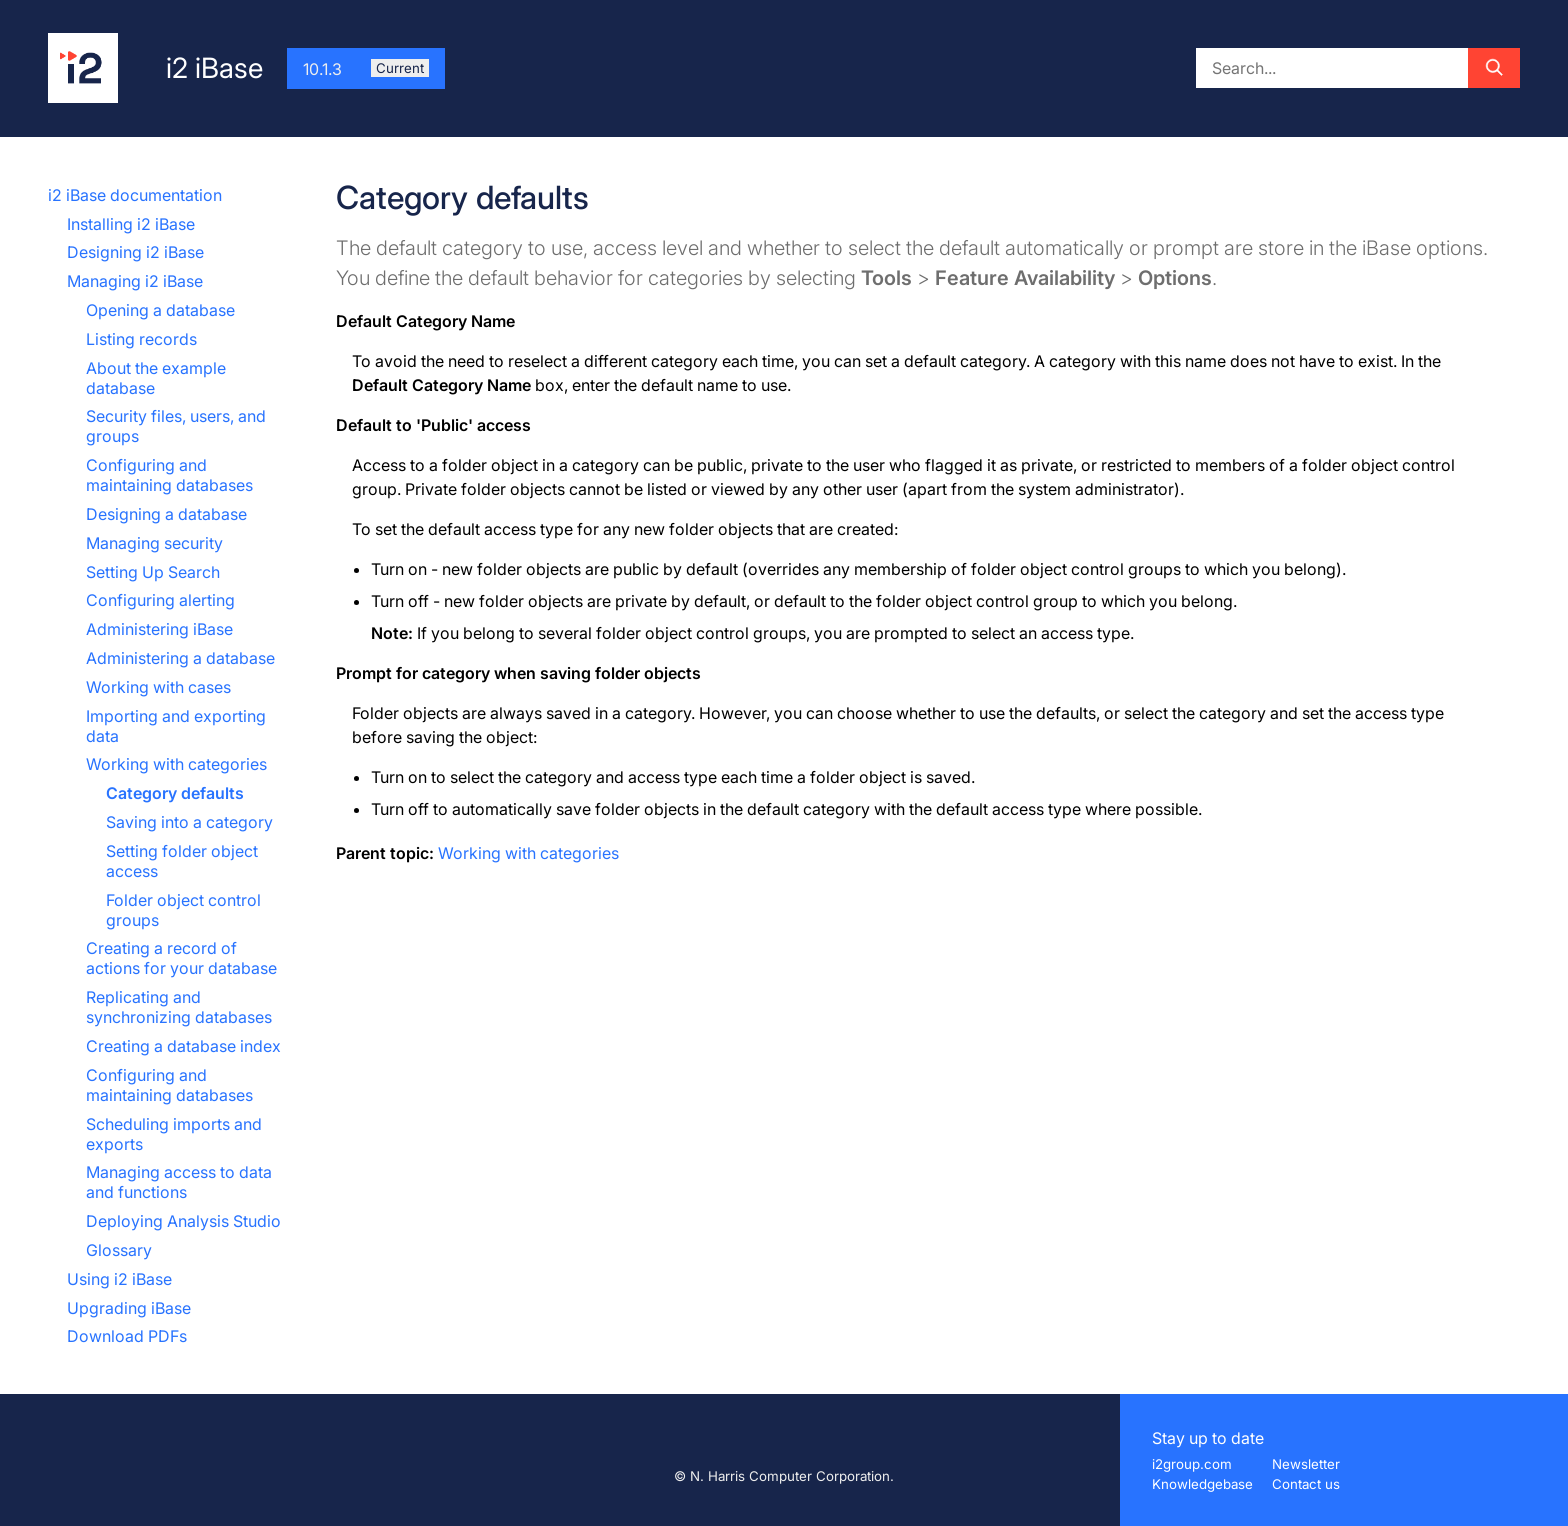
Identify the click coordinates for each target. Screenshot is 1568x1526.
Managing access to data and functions (179, 1182)
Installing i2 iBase (131, 224)
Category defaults (175, 793)
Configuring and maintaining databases (169, 475)
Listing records (141, 339)
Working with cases (158, 687)
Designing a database (166, 514)
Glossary (119, 1250)
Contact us (1306, 1484)
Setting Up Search (153, 572)
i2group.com (1192, 1464)
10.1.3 (366, 69)
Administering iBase (159, 629)
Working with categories (176, 764)
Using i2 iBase (119, 1279)
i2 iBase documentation (135, 195)
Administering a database (180, 658)
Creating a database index (183, 1046)
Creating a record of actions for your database (181, 958)
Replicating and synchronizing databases (179, 1007)
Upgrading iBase (129, 1308)
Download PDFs (127, 1336)
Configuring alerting (160, 600)
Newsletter (1306, 1464)
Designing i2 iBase (135, 252)
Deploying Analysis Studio (183, 1221)
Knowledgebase (1202, 1484)
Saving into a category (189, 822)
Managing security (154, 543)
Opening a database (160, 310)
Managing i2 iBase (135, 281)
